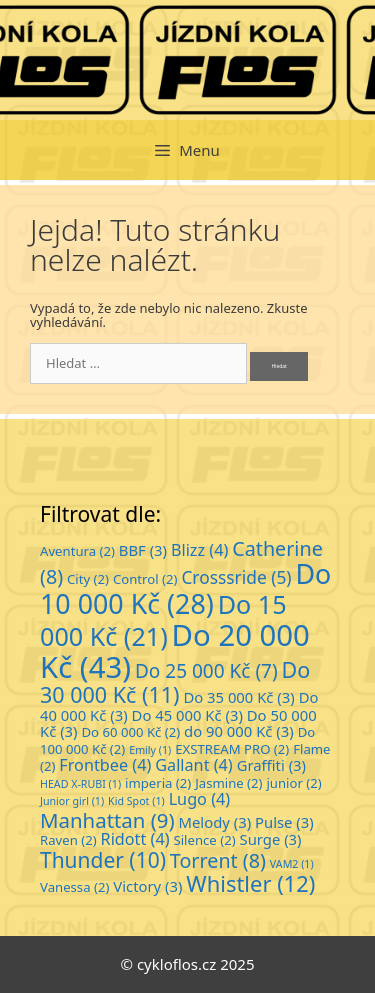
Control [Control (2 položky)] (145, 579)
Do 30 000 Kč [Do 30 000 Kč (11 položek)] (175, 682)
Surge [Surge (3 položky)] (271, 839)
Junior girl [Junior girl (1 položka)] (72, 801)
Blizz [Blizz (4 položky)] (199, 550)
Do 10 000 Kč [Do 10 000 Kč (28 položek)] (185, 588)
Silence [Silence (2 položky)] (204, 840)
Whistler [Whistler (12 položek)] (250, 883)
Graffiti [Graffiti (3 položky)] (271, 765)
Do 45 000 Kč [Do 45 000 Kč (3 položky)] (187, 715)
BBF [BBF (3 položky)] (143, 550)
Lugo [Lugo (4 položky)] (200, 799)
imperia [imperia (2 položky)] (158, 783)
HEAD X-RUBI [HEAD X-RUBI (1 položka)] (80, 784)
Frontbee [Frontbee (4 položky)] (105, 765)
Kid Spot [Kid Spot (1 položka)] (136, 801)
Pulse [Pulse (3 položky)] (284, 822)
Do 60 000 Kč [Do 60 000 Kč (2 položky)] (130, 732)
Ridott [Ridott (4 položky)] (135, 839)
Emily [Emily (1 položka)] (150, 750)
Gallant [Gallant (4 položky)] (194, 765)
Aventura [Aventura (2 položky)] (77, 551)
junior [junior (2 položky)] (293, 783)
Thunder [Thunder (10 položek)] (103, 860)
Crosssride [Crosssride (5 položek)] (236, 577)
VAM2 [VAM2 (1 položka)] (292, 864)
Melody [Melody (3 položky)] (215, 822)
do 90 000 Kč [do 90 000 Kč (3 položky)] (239, 731)
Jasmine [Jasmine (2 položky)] (228, 783)
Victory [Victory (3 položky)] (147, 886)
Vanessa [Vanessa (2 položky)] (74, 887)
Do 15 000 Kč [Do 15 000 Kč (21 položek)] (163, 620)
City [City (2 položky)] (88, 579)
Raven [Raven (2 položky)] (68, 840)
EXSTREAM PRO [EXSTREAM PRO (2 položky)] (232, 749)
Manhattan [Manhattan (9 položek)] (107, 820)
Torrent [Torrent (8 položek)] (218, 860)
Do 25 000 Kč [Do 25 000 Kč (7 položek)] (206, 671)
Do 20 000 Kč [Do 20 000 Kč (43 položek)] (175, 651)
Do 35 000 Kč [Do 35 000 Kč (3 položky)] (238, 697)
